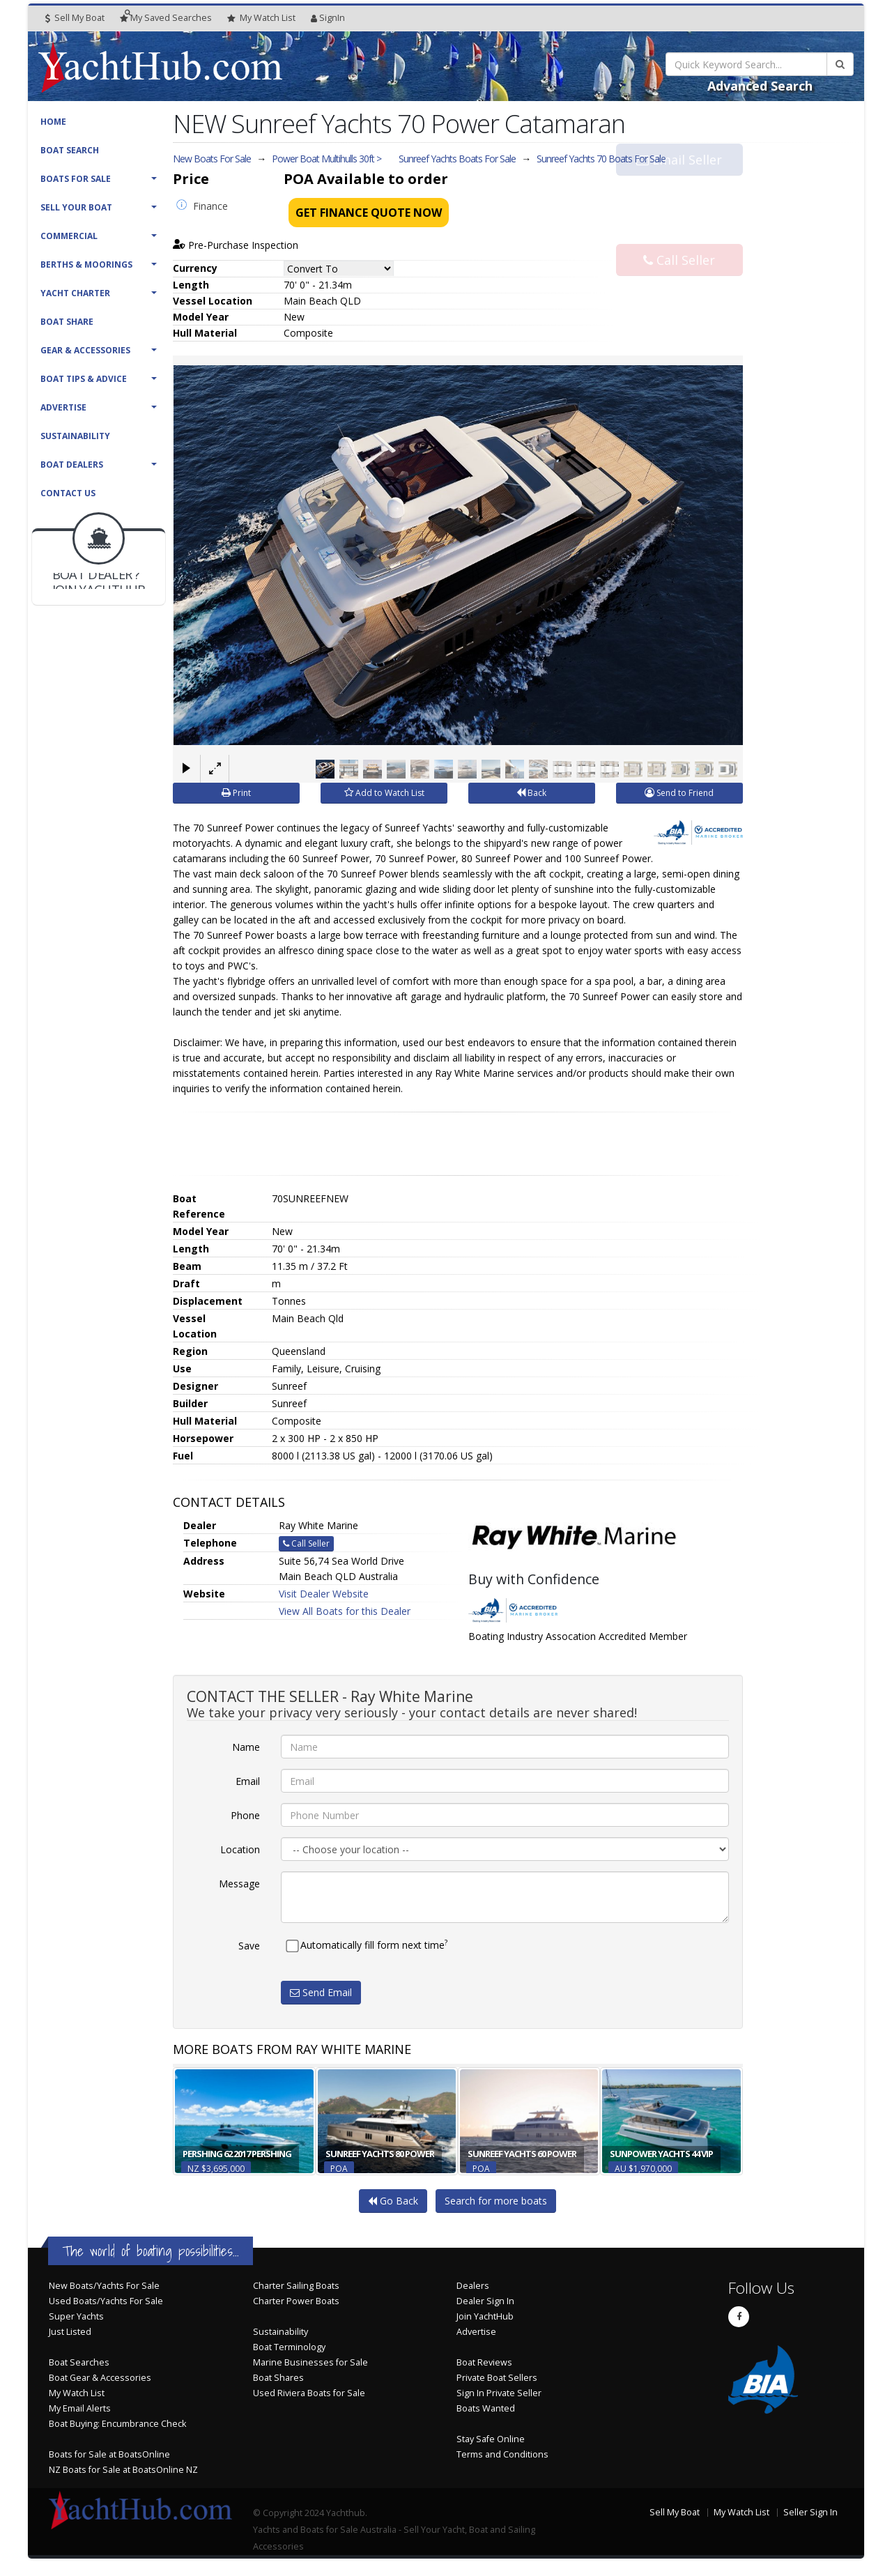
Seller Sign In (810, 2512)
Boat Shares (278, 2378)
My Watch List (77, 2393)
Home (53, 122)
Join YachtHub (485, 2316)
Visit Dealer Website (324, 1593)
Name (246, 1747)
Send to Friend (679, 793)
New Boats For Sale (212, 158)
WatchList (261, 18)
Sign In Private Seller (498, 2393)
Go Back (393, 2200)
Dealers (472, 2286)
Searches (166, 18)
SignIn (328, 18)
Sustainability (75, 436)
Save (249, 1945)
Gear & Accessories (85, 350)
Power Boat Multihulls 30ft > (326, 158)
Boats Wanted (485, 2408)
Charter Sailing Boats (296, 2286)
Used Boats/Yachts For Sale (106, 2301)
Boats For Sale (75, 179)
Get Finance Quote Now (368, 212)
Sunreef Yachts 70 (601, 158)
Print (236, 793)
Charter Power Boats (296, 2301)
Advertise (63, 407)
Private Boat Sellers (496, 2378)
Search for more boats (496, 2200)
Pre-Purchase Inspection (235, 245)
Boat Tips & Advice (83, 379)
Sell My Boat (75, 18)
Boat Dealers (71, 464)
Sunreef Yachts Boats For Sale (457, 158)
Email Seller (679, 186)
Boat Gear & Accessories (100, 2378)
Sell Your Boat (76, 207)
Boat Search (69, 150)
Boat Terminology (289, 2347)
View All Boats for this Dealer (344, 1611)
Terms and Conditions (502, 2454)
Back (531, 793)
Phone (245, 1815)
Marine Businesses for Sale (310, 2362)
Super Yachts (76, 2316)
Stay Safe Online (490, 2439)
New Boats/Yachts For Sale (104, 2286)
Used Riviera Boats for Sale (309, 2393)
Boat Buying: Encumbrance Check (117, 2424)
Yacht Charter (75, 293)
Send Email (321, 1992)
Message (239, 1883)
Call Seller (679, 232)
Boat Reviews (484, 2362)
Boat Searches (79, 2362)
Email (248, 1781)
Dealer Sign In (485, 2301)
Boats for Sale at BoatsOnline (109, 2454)
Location (240, 1849)
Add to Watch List (384, 793)
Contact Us (67, 493)
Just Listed (70, 2332)
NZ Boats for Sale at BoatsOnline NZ (123, 2470)
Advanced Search (760, 85)
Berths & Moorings (86, 264)
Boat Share (66, 322)
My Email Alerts (80, 2408)
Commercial (69, 236)
